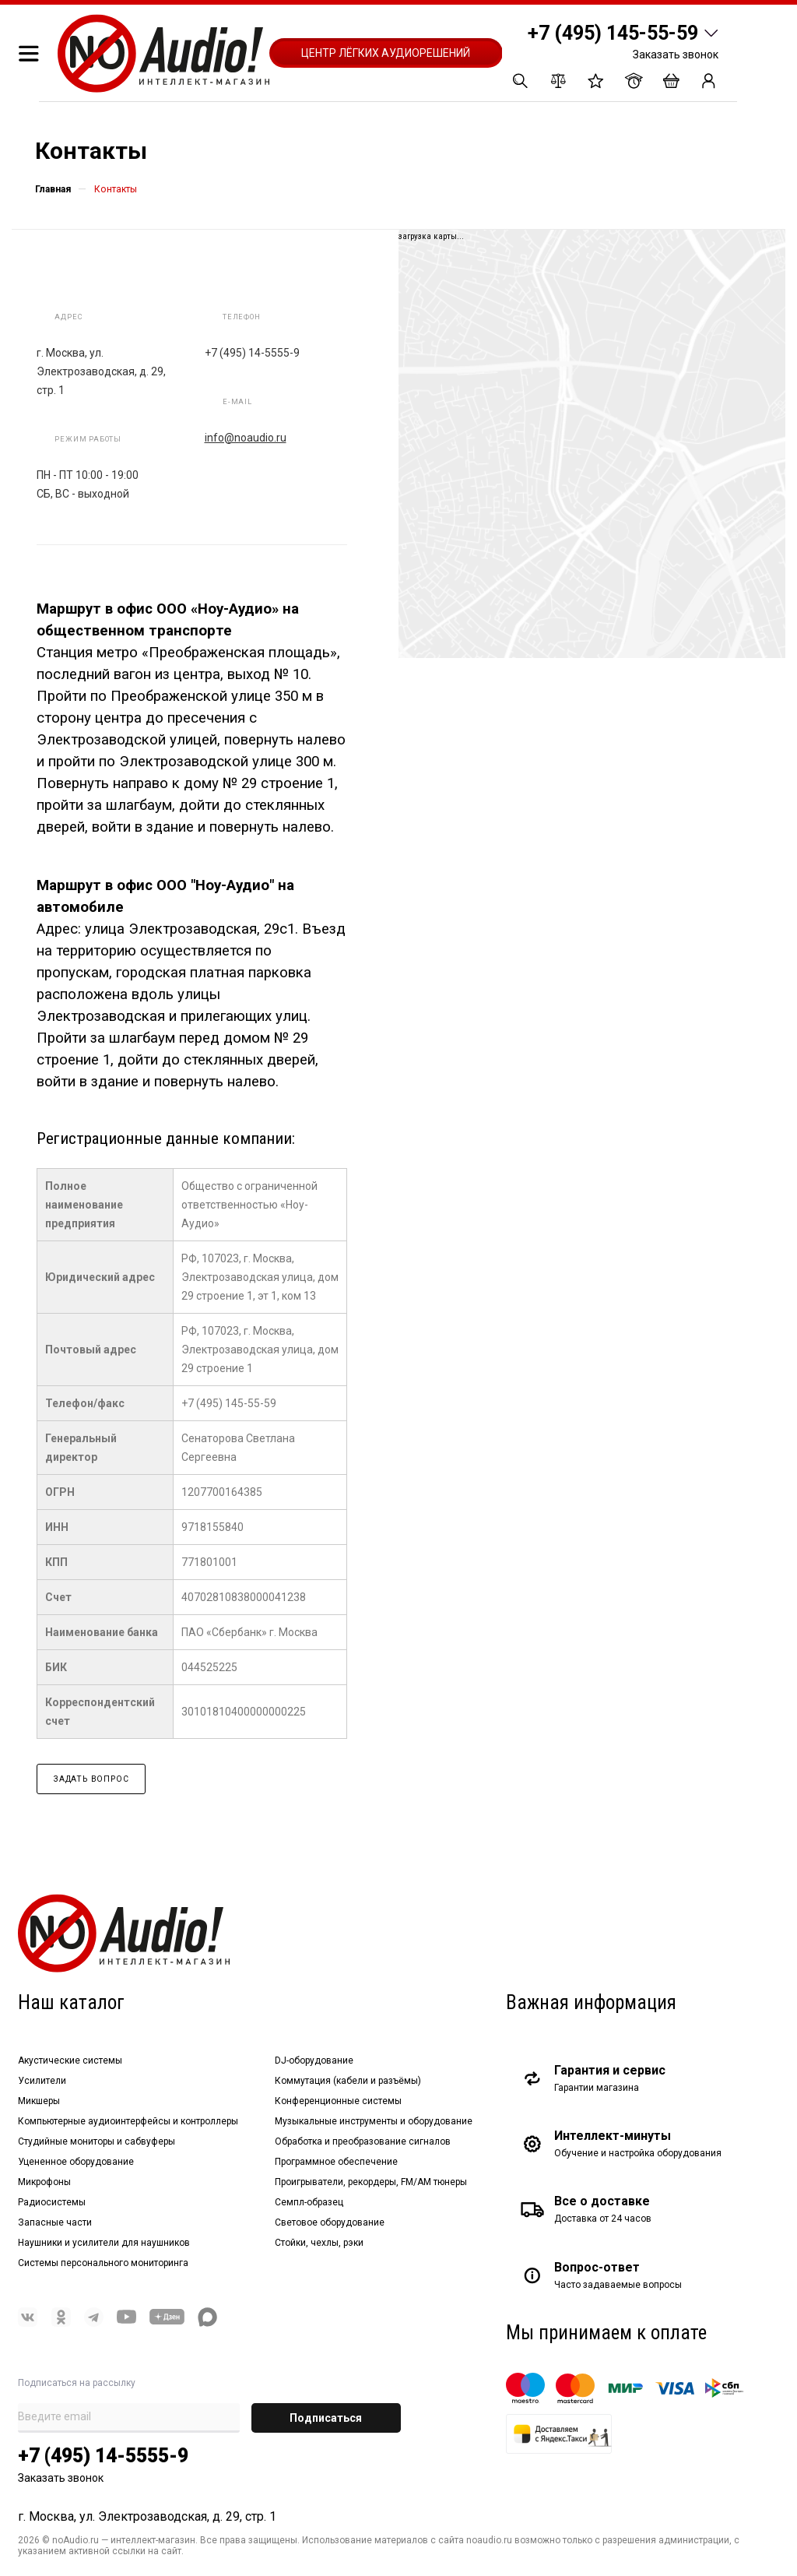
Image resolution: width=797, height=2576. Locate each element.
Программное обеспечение (336, 2161)
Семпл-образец (309, 2202)
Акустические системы (70, 2060)
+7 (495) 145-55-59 (613, 33)
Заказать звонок (675, 54)
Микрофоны (44, 2182)
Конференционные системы (338, 2101)
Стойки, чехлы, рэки (319, 2242)
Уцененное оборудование (76, 2161)
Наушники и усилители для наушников (104, 2242)
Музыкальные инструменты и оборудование (373, 2121)
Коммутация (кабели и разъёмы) (348, 2080)
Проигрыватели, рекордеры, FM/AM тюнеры (371, 2182)
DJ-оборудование (314, 2060)
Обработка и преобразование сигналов (363, 2141)
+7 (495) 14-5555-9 (103, 2455)
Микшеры (39, 2101)
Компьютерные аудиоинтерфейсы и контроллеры (128, 2121)
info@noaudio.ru (245, 437)
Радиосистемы (52, 2202)
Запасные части (55, 2222)
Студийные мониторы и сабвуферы (96, 2141)
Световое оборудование (329, 2222)
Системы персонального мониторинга (103, 2263)
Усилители (42, 2080)
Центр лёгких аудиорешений (385, 53)
